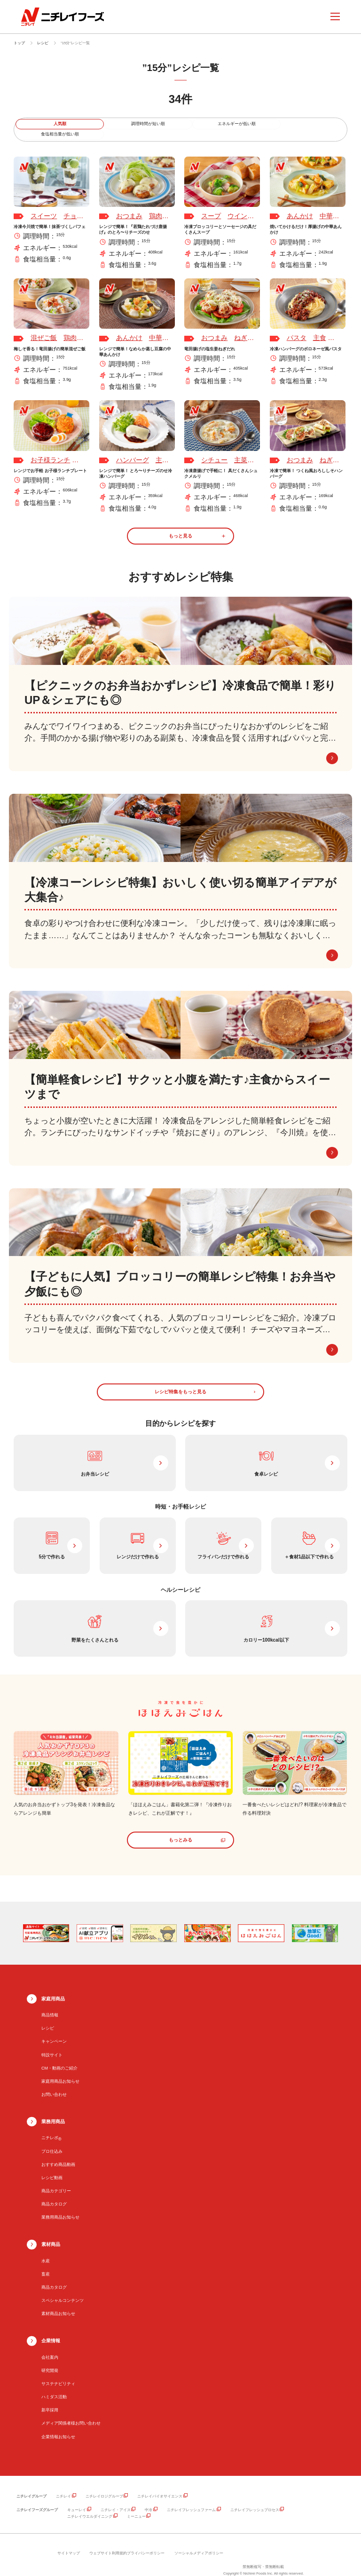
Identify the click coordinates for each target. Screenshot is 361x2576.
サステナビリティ (58, 2372)
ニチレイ (63, 2484)
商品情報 (49, 2003)
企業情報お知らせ (58, 2425)
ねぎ (240, 328)
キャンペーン (54, 2030)
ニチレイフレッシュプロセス (254, 2498)
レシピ (42, 43)
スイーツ (44, 206)
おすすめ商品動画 (58, 2152)
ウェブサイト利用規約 (108, 2541)
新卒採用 (49, 2398)
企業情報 (50, 2328)
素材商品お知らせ (58, 2302)
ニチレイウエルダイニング (89, 2505)
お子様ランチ (50, 450)
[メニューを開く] (335, 16)
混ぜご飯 (44, 328)
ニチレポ (51, 2126)
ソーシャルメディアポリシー (198, 2541)
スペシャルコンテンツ (62, 2288)
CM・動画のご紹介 (59, 2056)
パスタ (296, 328)
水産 (45, 2249)
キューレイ (76, 2498)
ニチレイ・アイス (116, 2498)
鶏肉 (155, 206)
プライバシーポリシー (146, 2541)
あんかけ (300, 206)
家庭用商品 (53, 1987)
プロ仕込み (52, 2139)
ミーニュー (136, 2505)
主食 (319, 328)
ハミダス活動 (54, 2385)
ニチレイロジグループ (104, 2484)
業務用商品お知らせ (60, 2206)
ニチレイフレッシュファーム (191, 2498)
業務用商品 (53, 2109)
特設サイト (52, 2043)
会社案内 (49, 2345)
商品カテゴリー (56, 2179)
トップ (19, 43)
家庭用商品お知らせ (60, 2069)
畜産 (45, 2262)
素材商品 (50, 2232)
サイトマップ (68, 2541)
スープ (211, 206)
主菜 (162, 450)
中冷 (148, 2498)
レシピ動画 (52, 2166)
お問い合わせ (54, 2082)
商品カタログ (54, 2192)
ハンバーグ (132, 450)
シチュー (214, 450)
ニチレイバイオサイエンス (159, 2484)
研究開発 (49, 2358)
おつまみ (129, 206)
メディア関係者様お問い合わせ (71, 2412)
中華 (326, 206)
